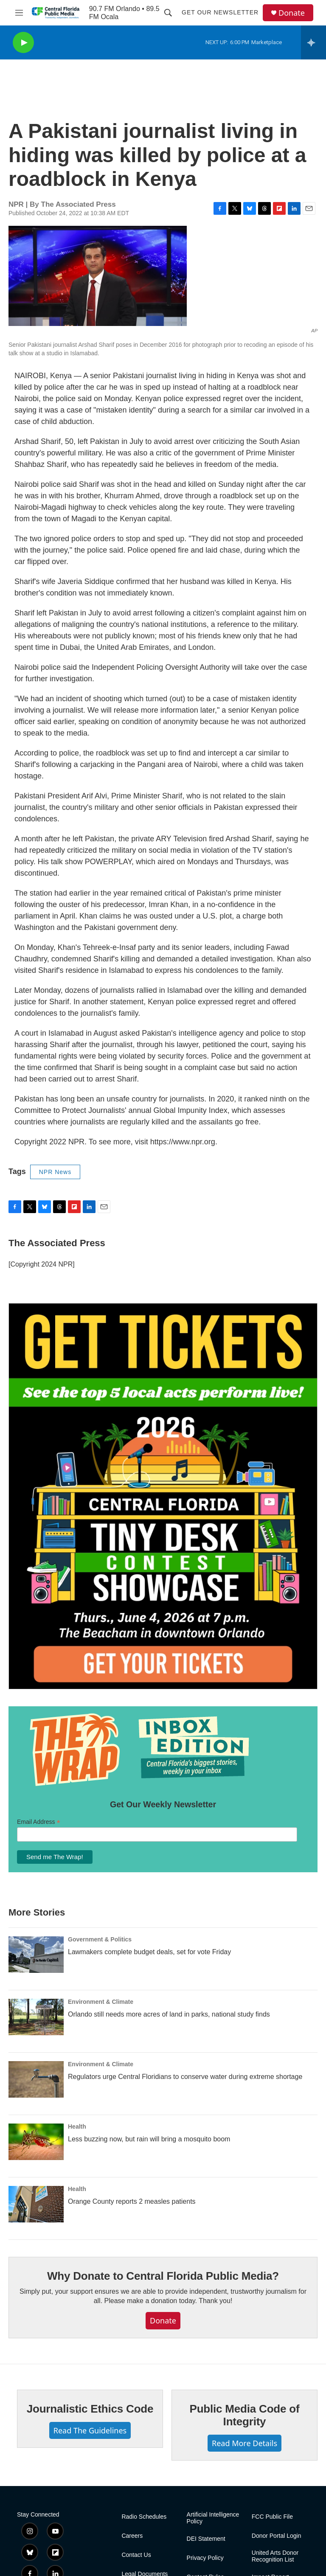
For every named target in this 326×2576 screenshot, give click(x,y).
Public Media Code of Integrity (245, 2415)
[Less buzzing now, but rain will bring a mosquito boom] (36, 2142)
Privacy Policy (205, 2558)
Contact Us (136, 2555)
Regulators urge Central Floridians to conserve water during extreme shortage (185, 2076)
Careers (132, 2536)
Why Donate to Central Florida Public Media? (163, 2276)
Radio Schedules (143, 2517)
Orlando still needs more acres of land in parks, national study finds (169, 2014)
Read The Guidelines (89, 2430)
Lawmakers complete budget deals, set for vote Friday (149, 1951)
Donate (291, 12)
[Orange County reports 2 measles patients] (36, 2204)
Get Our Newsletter (220, 12)
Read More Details (244, 2443)
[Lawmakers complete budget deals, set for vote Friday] (36, 1954)
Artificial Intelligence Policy (213, 2518)
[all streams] (313, 42)
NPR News (55, 1172)
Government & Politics (100, 1939)
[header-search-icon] (168, 13)
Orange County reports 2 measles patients (132, 2201)
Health (77, 2126)
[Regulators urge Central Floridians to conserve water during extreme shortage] (36, 2079)
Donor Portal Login (276, 2536)
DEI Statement (206, 2539)
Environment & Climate (100, 2001)
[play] (23, 43)
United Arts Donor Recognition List (275, 2556)
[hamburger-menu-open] (19, 12)
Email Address (38, 1822)
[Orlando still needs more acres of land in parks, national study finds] (36, 2017)
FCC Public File (272, 2517)
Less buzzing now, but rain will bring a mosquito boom (149, 2139)
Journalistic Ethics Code (90, 2408)
